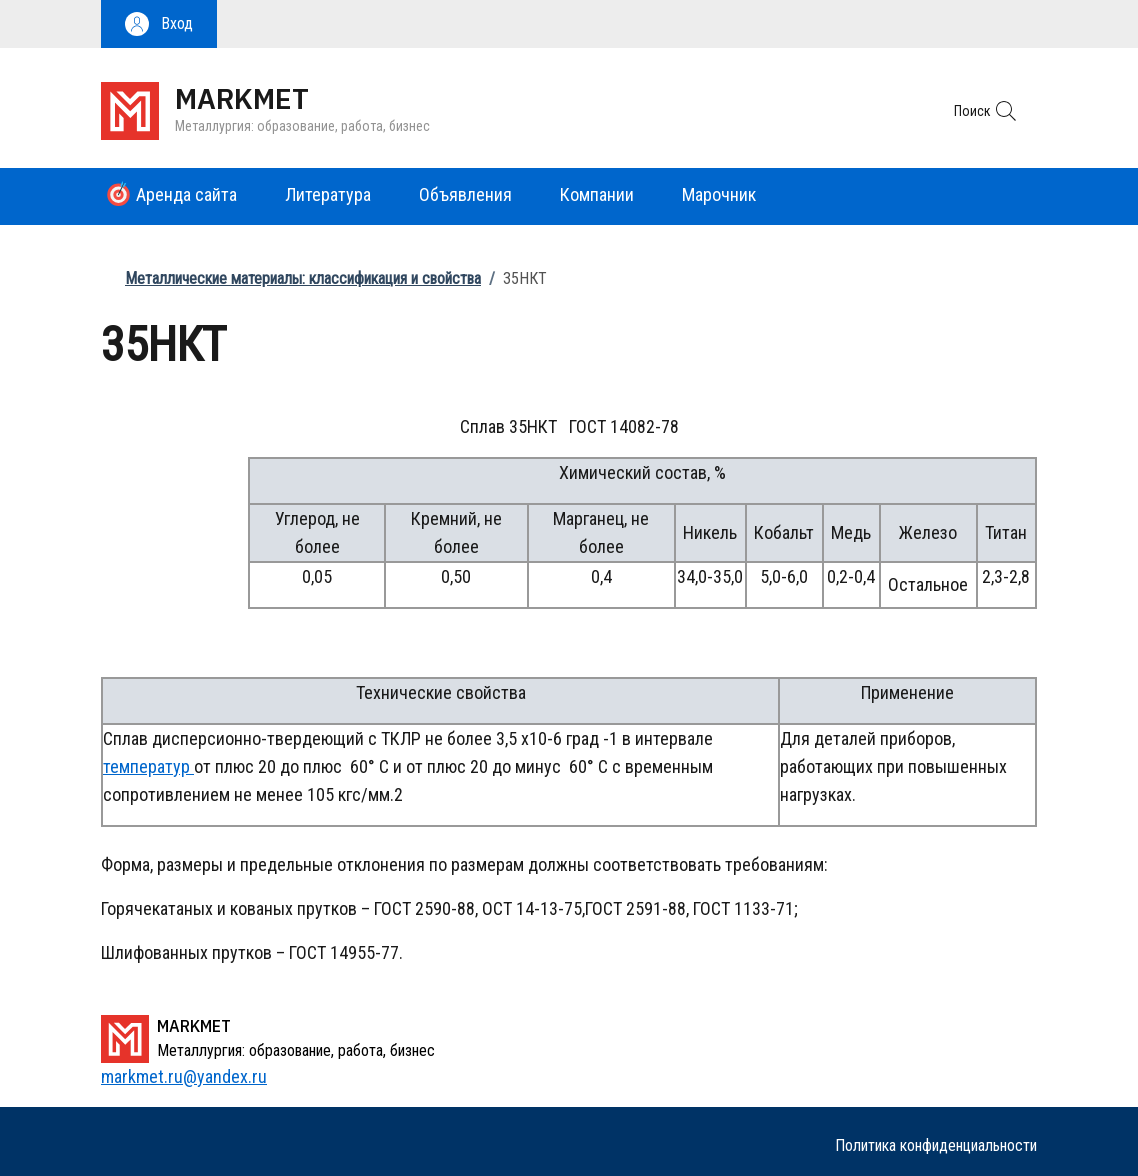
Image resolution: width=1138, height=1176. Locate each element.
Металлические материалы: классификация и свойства (303, 278)
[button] (159, 24)
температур (148, 766)
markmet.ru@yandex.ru (184, 1076)
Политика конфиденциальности (936, 1145)
